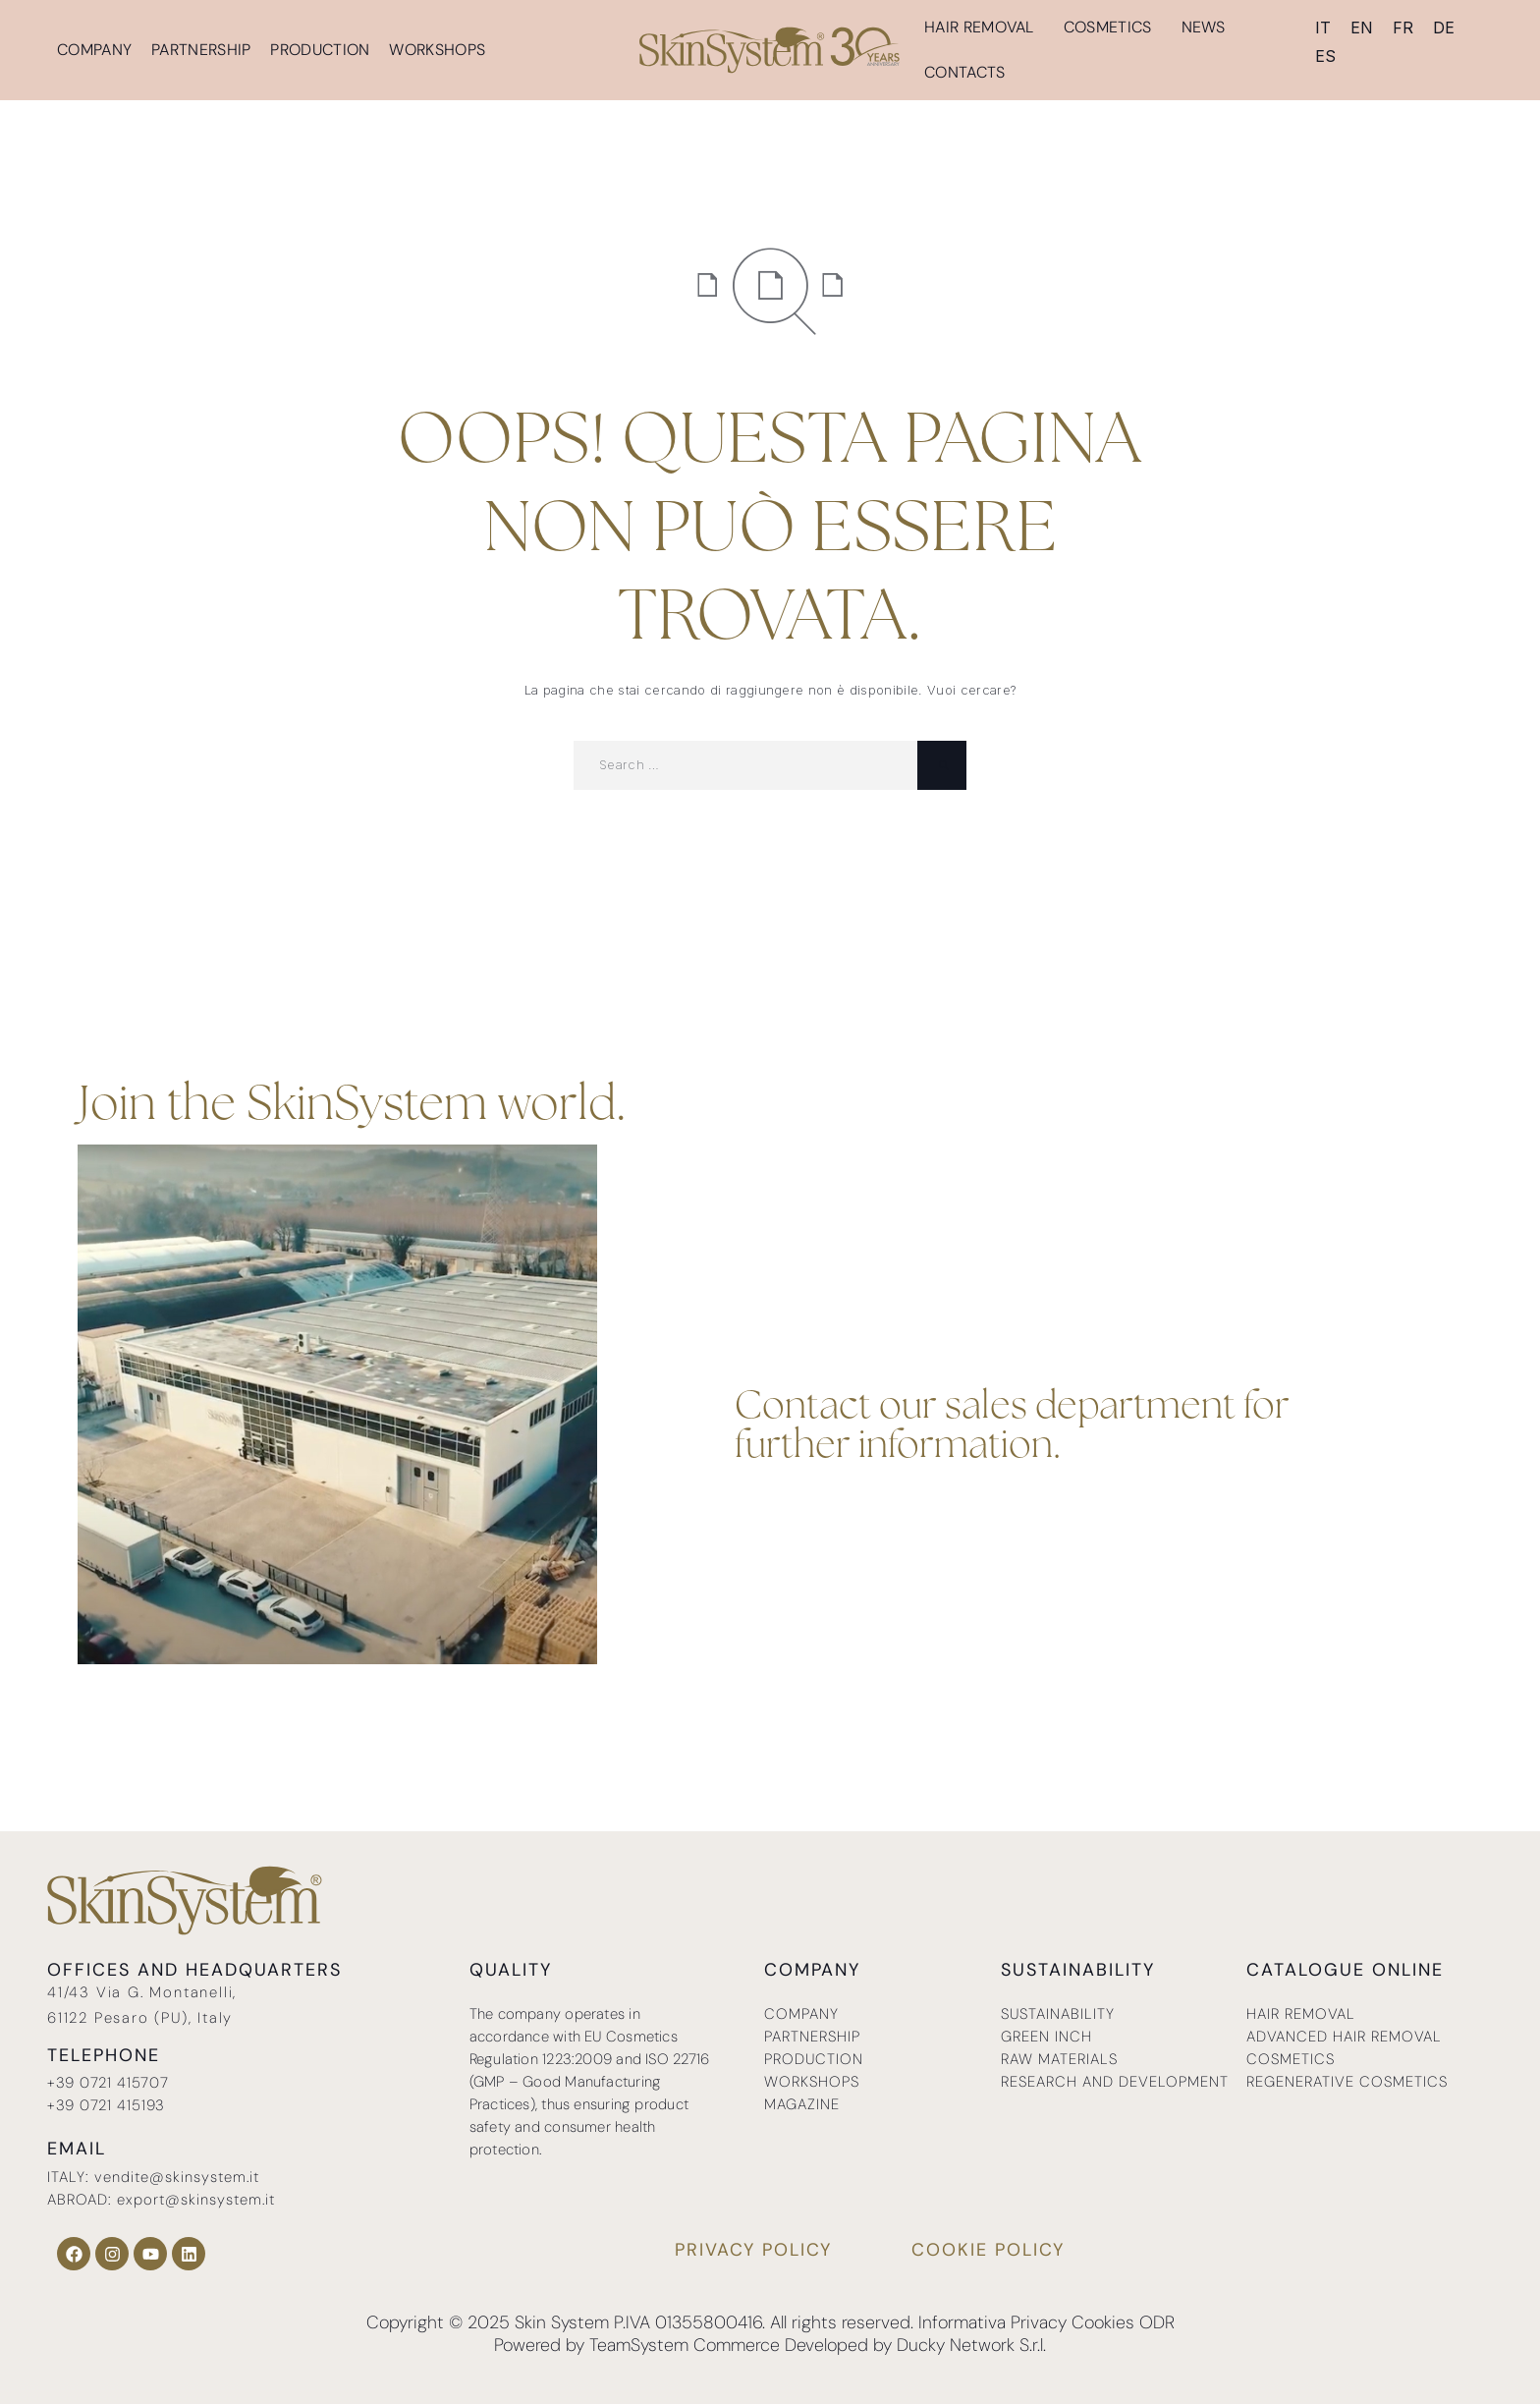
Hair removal (984, 27)
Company (94, 49)
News (1204, 27)
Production (319, 49)
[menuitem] (1323, 27)
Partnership (200, 49)
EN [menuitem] (1361, 27)
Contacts (964, 72)
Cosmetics (1113, 27)
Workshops (437, 49)
